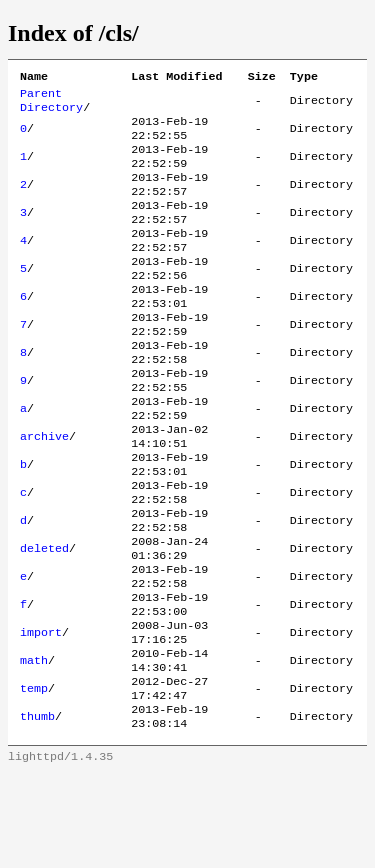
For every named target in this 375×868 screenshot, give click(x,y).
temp (34, 777)
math (34, 745)
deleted (44, 617)
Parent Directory (51, 105)
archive (44, 489)
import (41, 713)
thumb (37, 809)
